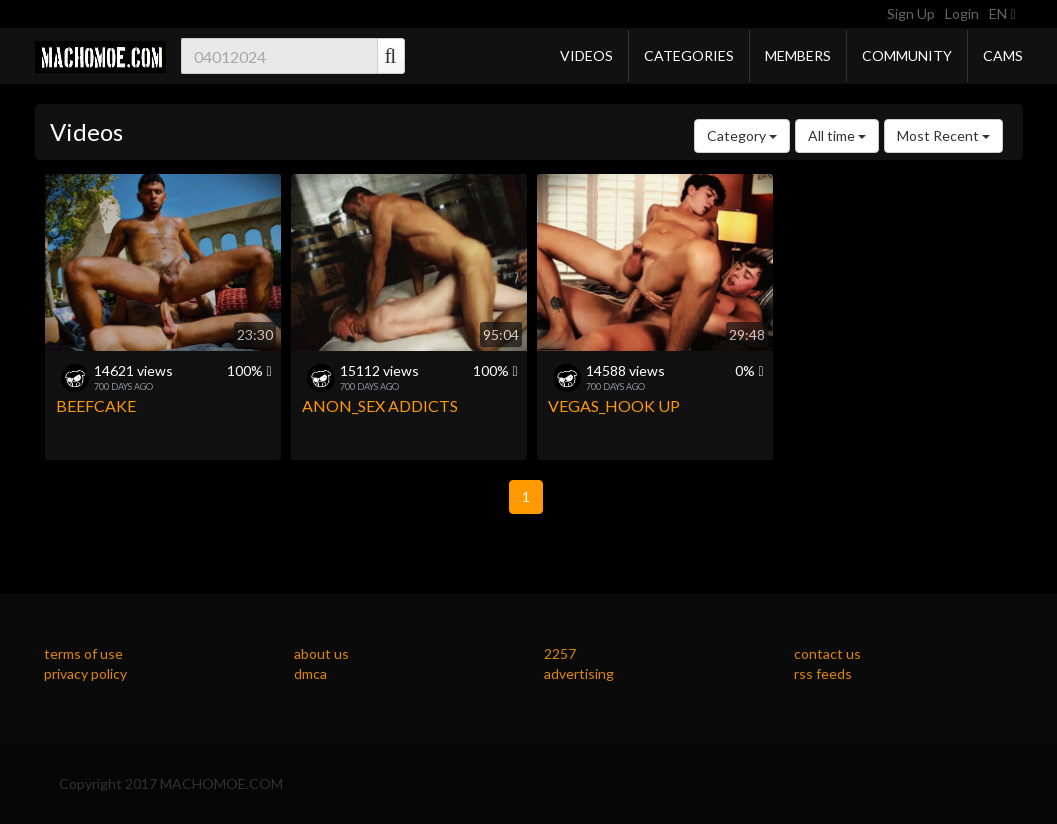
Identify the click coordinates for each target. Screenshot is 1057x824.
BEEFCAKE (96, 405)
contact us (827, 653)
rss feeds (823, 673)
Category (742, 135)
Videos (586, 55)
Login (962, 13)
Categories (689, 55)
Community (907, 55)
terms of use (83, 653)
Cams (1003, 55)
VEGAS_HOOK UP (614, 405)
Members (798, 55)
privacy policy (85, 673)
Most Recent (943, 135)
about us (321, 653)
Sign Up (911, 13)
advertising (579, 673)
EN (1002, 13)
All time (837, 135)
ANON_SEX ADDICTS (380, 405)
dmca (310, 673)
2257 (560, 653)
